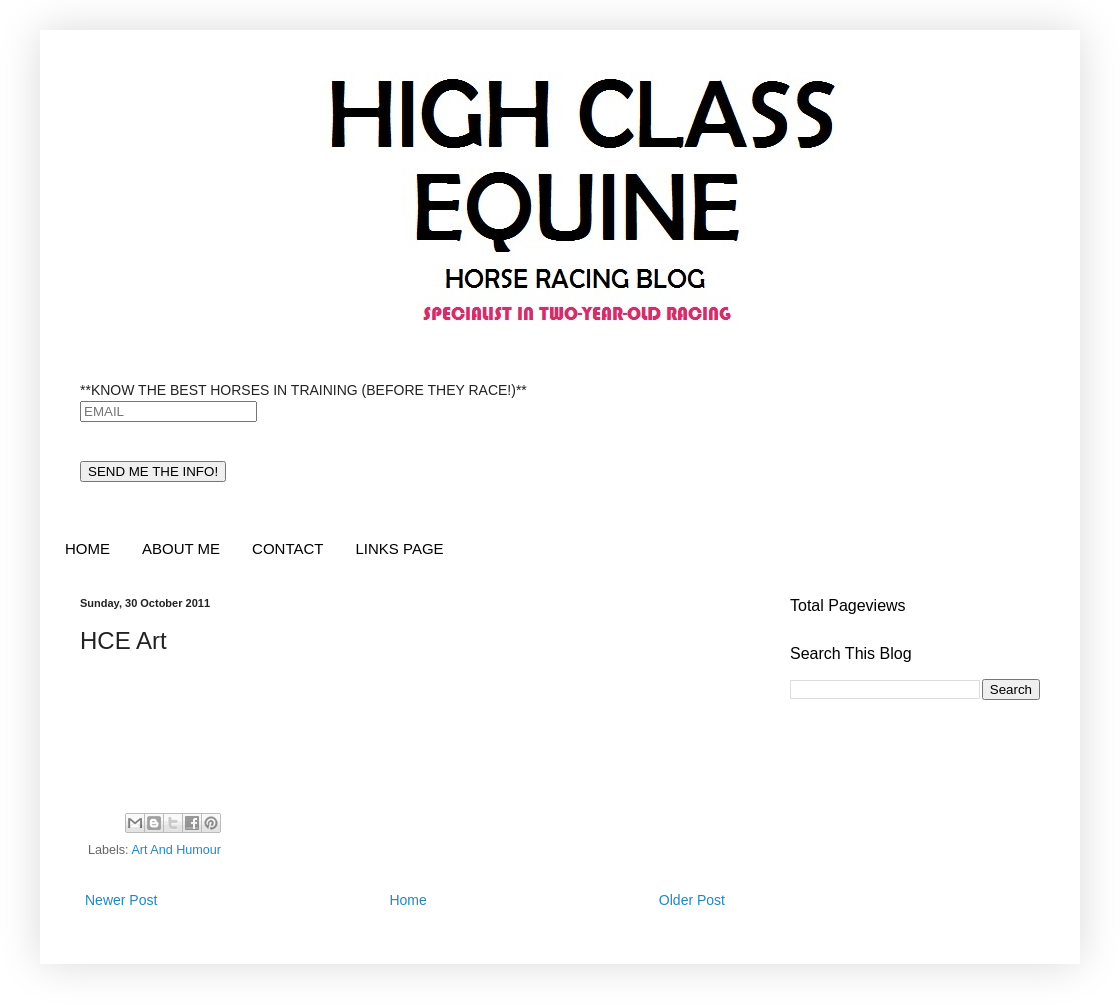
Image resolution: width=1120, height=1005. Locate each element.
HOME (87, 548)
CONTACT (287, 548)
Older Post (692, 900)
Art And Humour (176, 850)
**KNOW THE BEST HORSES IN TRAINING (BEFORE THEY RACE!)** (303, 390)
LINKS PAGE (399, 548)
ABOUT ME (181, 548)
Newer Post (121, 900)
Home (407, 900)
